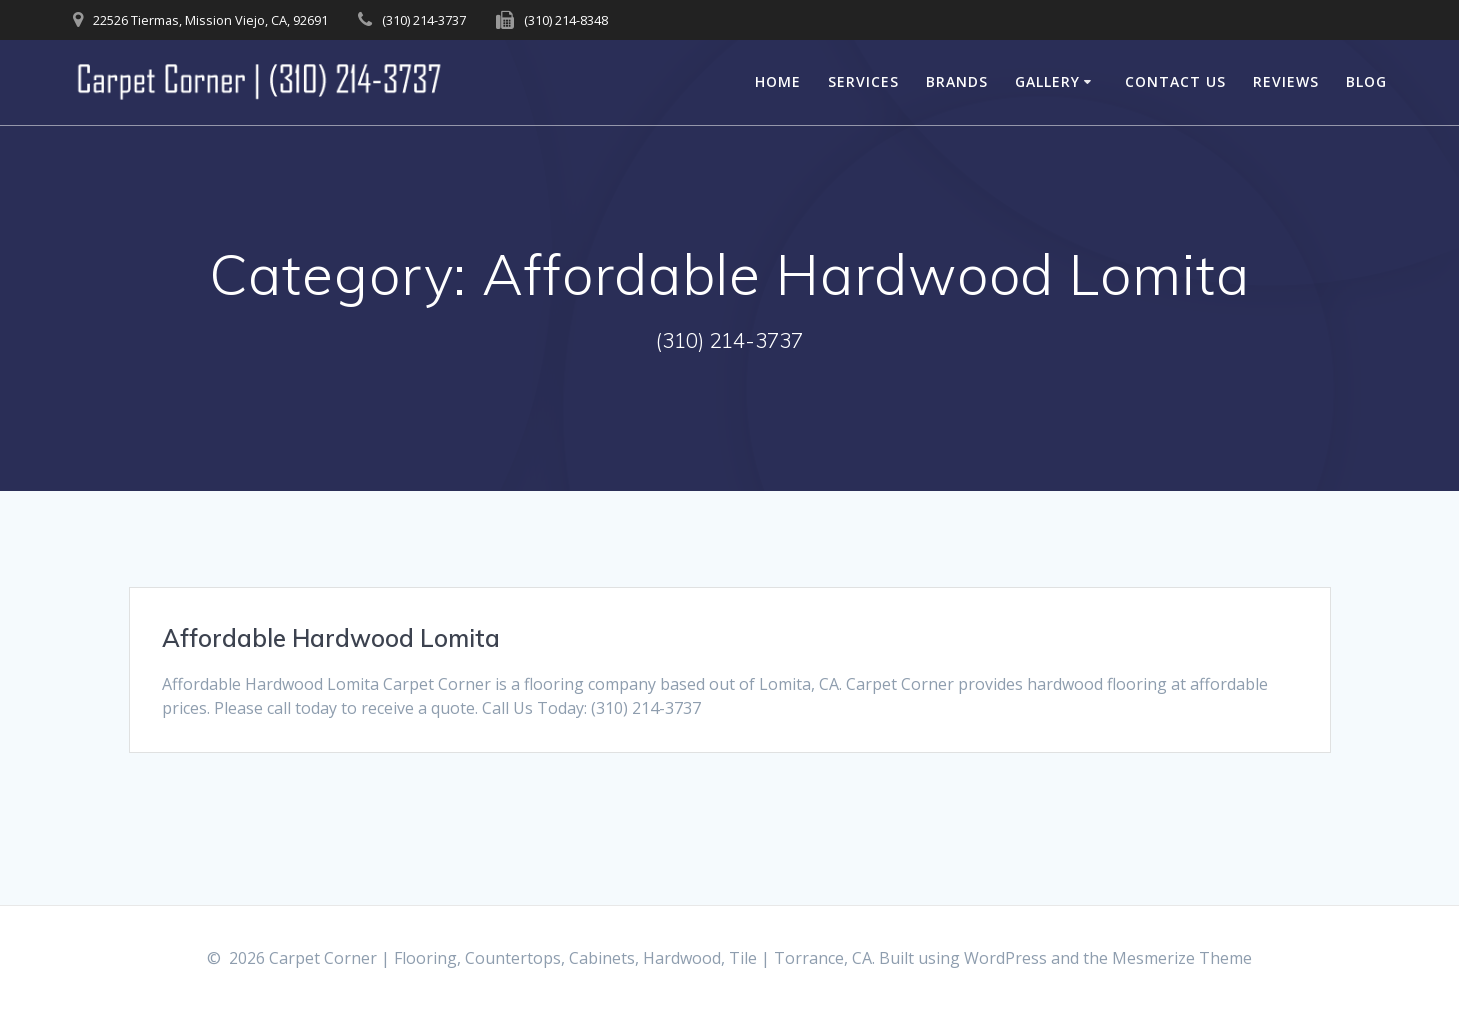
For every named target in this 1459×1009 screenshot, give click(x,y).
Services (863, 81)
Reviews (1286, 81)
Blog (1366, 81)
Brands (957, 81)
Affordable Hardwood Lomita (331, 638)
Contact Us (1175, 81)
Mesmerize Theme (1182, 958)
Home (778, 81)
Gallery (1047, 81)
